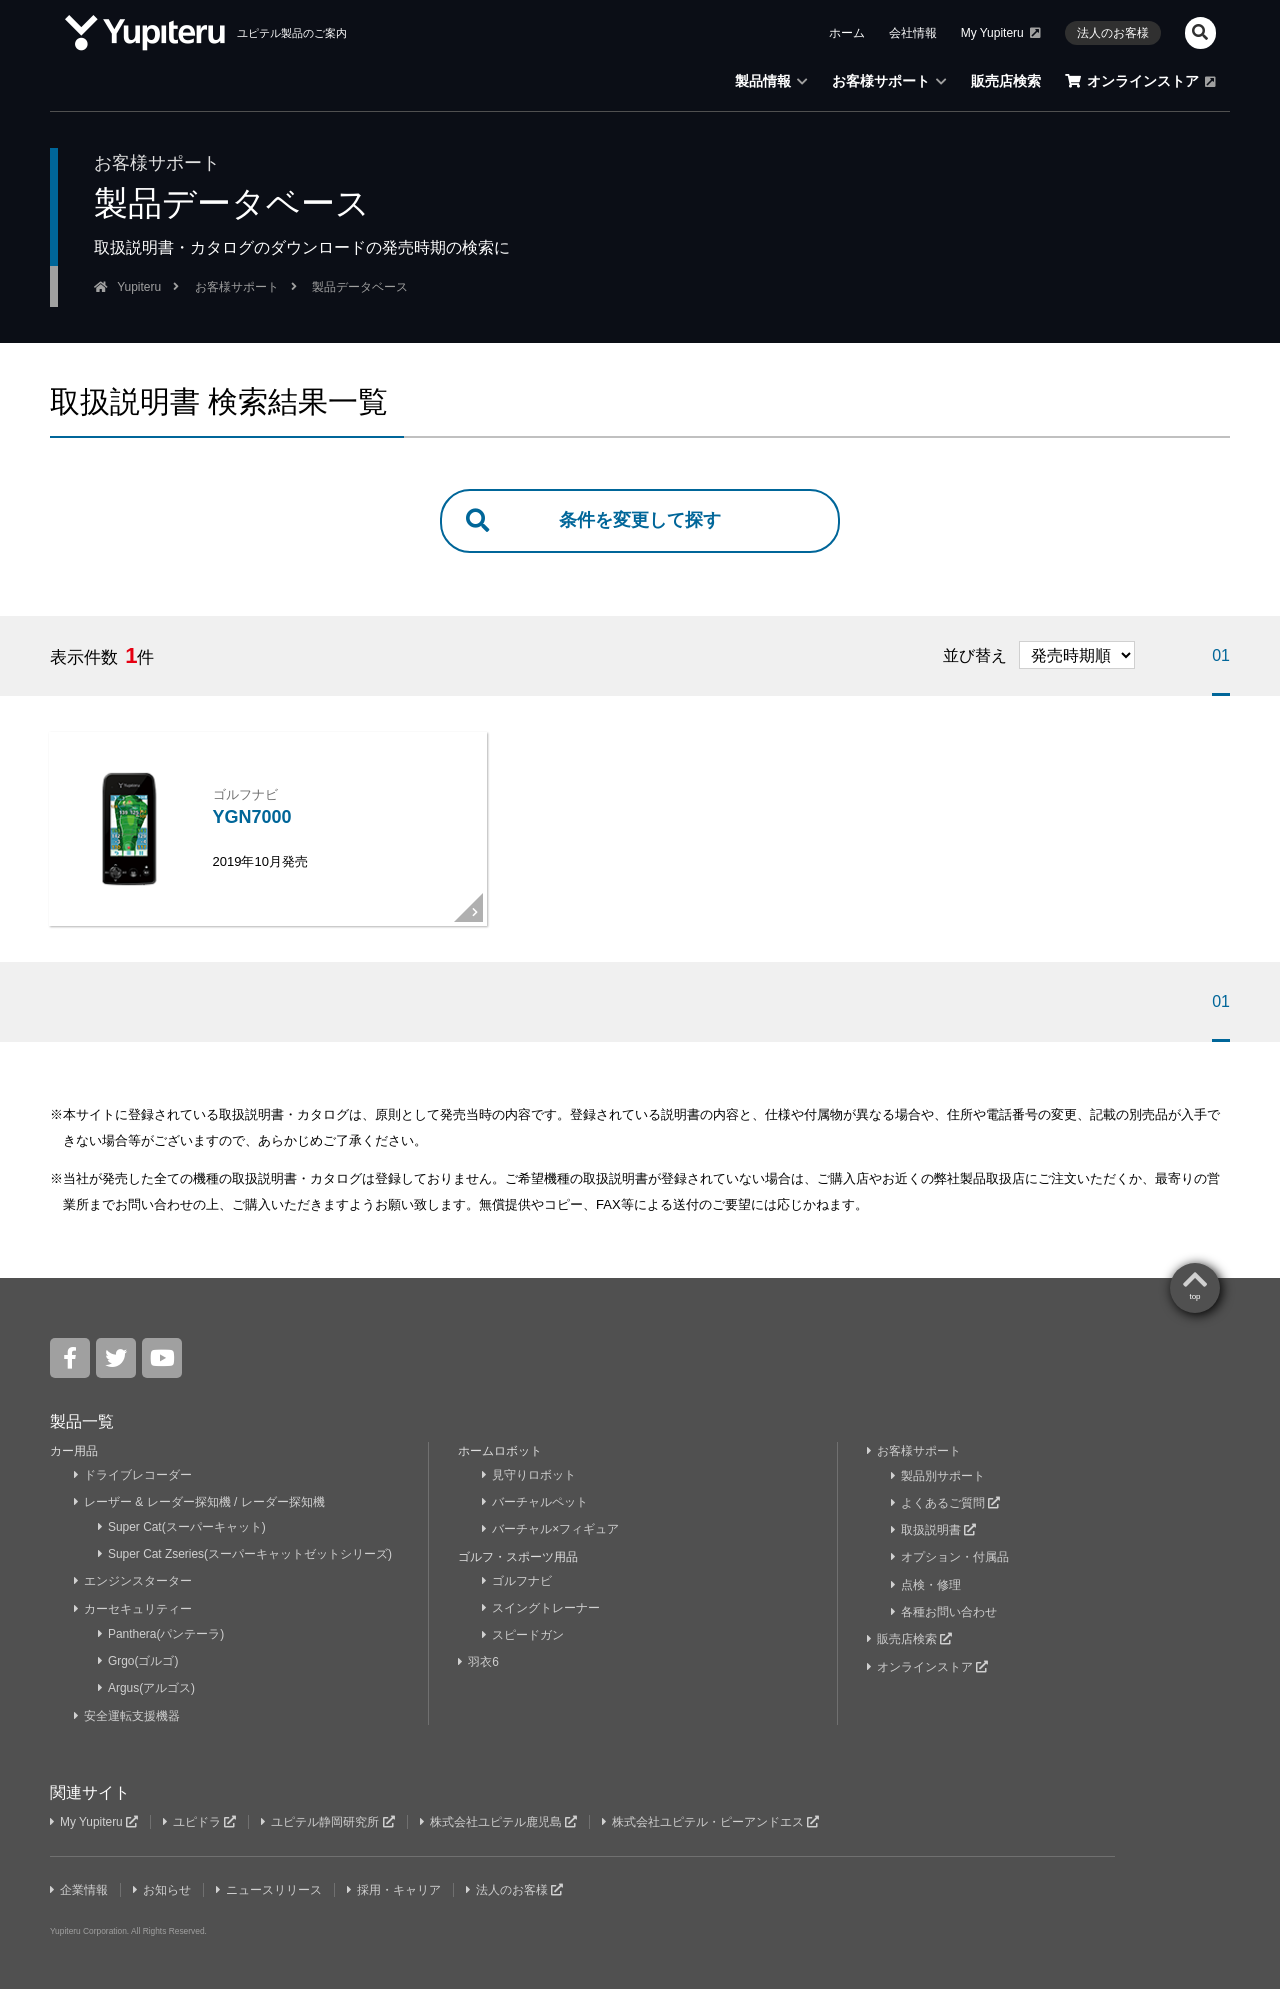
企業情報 (79, 1884)
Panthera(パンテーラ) (162, 1632)
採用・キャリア (397, 1884)
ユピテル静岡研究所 (331, 1817)
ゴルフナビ (517, 1581)
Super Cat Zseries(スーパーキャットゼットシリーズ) (246, 1555)
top (1194, 1300)
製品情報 (771, 81)
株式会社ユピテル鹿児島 (502, 1817)
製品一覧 (82, 1424)
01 (1221, 655)
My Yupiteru (1001, 33)
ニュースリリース (271, 1884)
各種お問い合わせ (944, 1610)
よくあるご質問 (946, 1505)
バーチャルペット (535, 1505)
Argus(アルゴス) (147, 1685)
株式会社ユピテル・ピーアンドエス (716, 1817)
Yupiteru (139, 287)
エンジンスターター (133, 1581)
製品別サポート (938, 1478)
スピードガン (523, 1634)
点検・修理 (926, 1584)
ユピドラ (201, 1817)
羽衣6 (480, 1661)
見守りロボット (529, 1478)
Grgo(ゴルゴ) (139, 1658)
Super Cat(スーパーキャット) (182, 1529)
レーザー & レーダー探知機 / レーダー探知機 (200, 1505)
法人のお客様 (1113, 33)
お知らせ (163, 1884)
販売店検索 (1006, 81)
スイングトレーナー (541, 1608)
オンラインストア (1140, 81)
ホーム (847, 33)
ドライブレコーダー (133, 1478)
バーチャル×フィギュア (551, 1531)
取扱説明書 (934, 1531)
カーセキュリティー (133, 1608)
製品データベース (360, 287)
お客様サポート (889, 81)
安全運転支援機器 (127, 1711)
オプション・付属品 (950, 1557)
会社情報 (913, 33)
